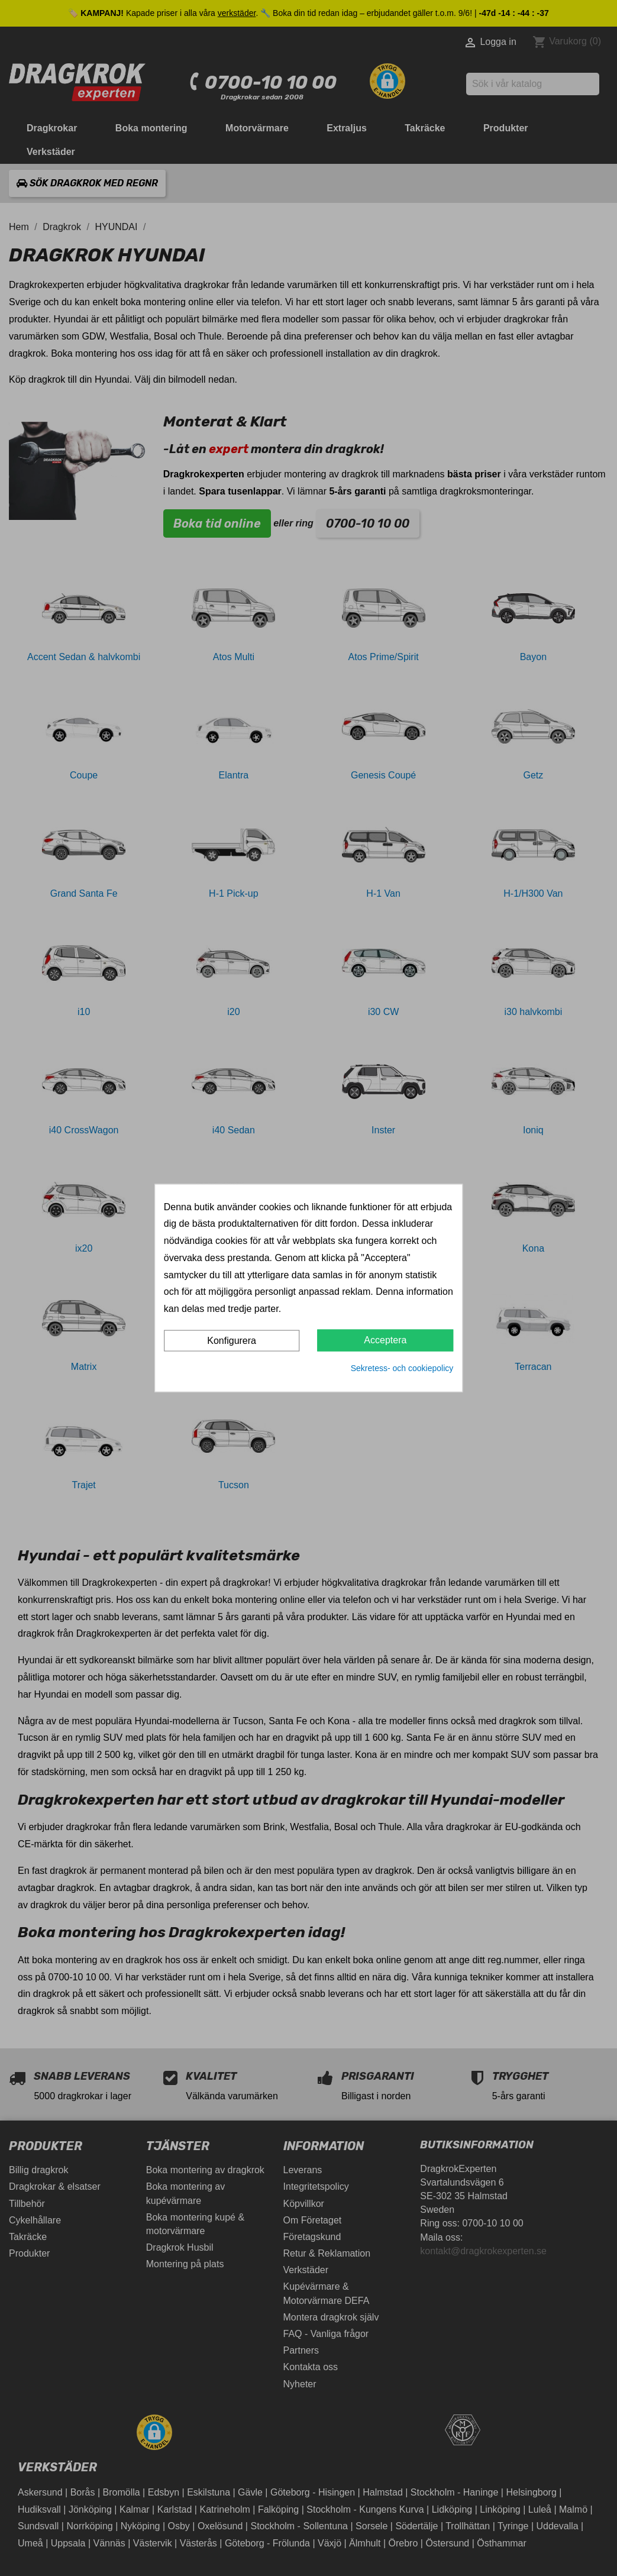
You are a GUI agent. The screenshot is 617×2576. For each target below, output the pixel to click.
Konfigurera (231, 1341)
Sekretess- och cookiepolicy (402, 1368)
